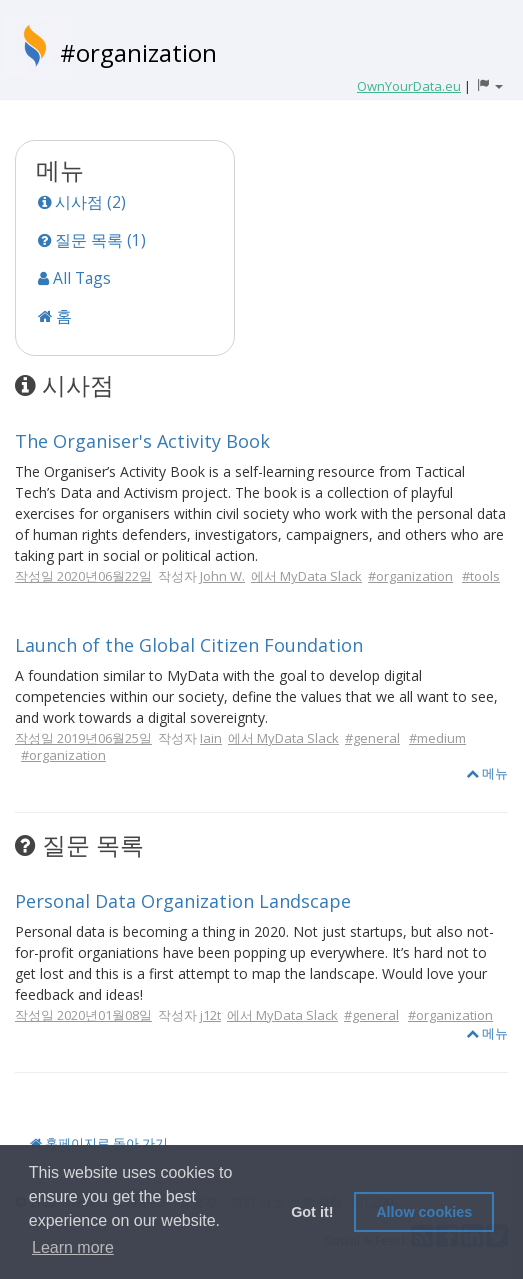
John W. (222, 576)
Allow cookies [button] (424, 1212)
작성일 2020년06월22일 (83, 576)
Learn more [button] (73, 1247)
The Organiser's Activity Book (142, 441)
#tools (481, 576)
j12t (210, 1015)
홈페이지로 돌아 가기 (99, 1143)
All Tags (74, 278)
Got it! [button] (312, 1212)
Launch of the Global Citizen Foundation (189, 645)
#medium (437, 738)
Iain (211, 738)
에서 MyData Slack (306, 576)
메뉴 (487, 773)
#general (372, 738)
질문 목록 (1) (92, 240)
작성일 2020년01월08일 (83, 1015)
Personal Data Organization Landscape (183, 901)
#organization (138, 52)
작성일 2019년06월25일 (83, 738)
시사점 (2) (82, 202)
